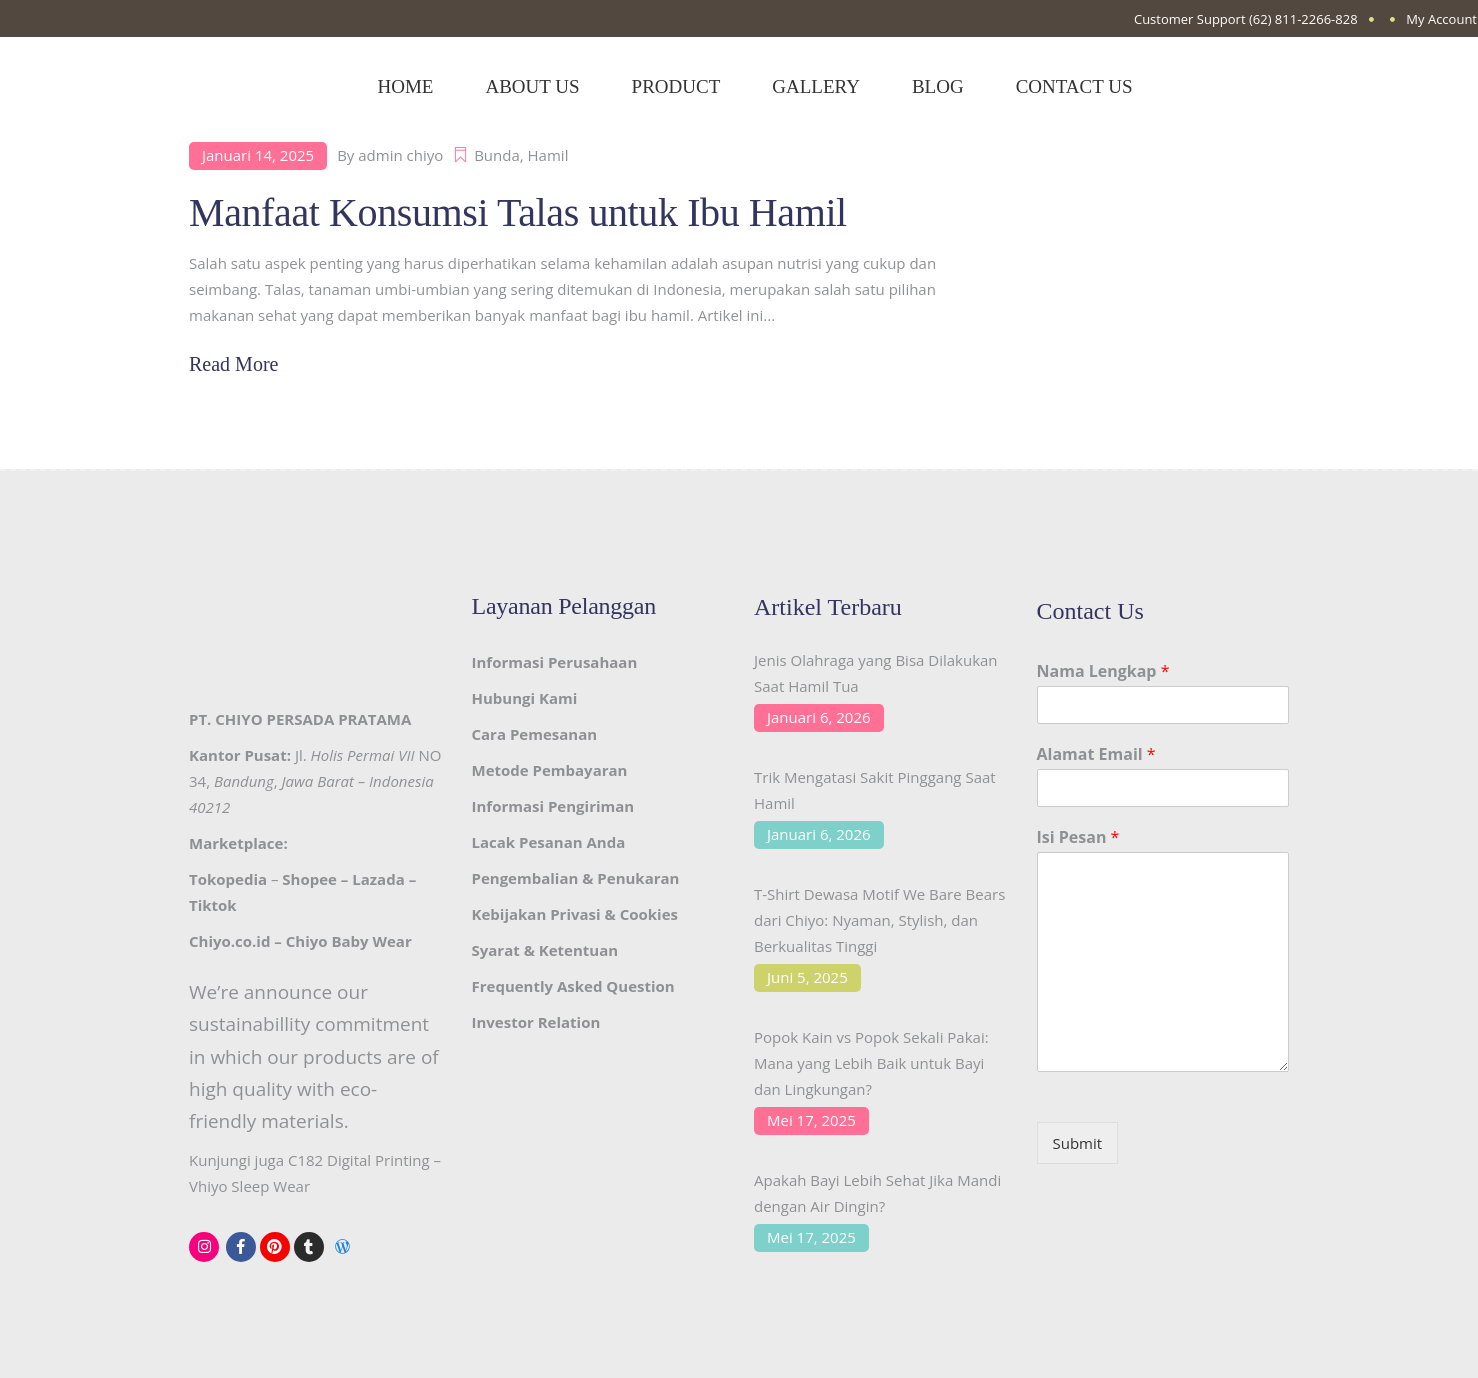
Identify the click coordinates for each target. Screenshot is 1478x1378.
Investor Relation (536, 1022)
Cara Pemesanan (535, 734)
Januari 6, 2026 (819, 717)
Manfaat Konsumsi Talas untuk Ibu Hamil (518, 212)
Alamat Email (1096, 754)
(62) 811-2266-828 (1303, 19)
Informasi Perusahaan (555, 662)
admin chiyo (400, 155)
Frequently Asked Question (573, 986)
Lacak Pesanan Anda (549, 842)
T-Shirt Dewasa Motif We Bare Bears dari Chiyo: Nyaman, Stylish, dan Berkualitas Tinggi (879, 920)
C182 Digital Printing (359, 1160)
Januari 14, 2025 (258, 155)
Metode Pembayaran (550, 770)
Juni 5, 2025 (807, 977)
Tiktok (213, 905)
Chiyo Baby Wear (349, 941)
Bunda (497, 155)
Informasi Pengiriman (553, 806)
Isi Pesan (1078, 837)
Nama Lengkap (1103, 671)
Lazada (378, 879)
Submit (1078, 1143)
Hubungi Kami (525, 698)
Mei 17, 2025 (811, 1120)
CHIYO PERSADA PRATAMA (313, 719)
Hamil (548, 155)
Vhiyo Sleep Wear (249, 1186)
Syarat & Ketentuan (545, 950)
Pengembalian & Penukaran (576, 878)
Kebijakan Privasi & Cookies (575, 914)
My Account (1441, 19)
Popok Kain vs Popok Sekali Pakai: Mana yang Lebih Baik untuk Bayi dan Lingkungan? (871, 1063)
